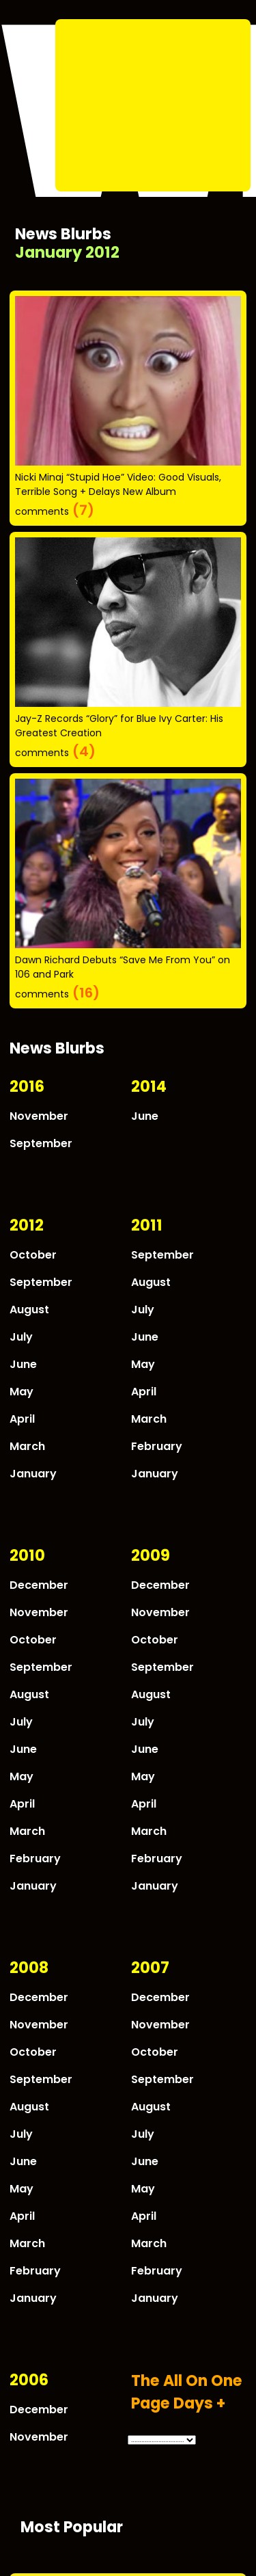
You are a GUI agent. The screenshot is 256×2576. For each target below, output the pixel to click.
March (27, 1446)
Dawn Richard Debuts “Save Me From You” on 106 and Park (122, 967)
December (39, 1585)
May (21, 1391)
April (22, 1419)
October (33, 1255)
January (33, 1473)
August (29, 1309)
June (144, 1116)
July (21, 1337)
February (156, 1446)
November (39, 1116)
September (41, 1143)
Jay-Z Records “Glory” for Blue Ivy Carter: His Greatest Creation (119, 726)
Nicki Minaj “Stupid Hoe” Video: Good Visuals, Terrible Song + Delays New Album (118, 484)
